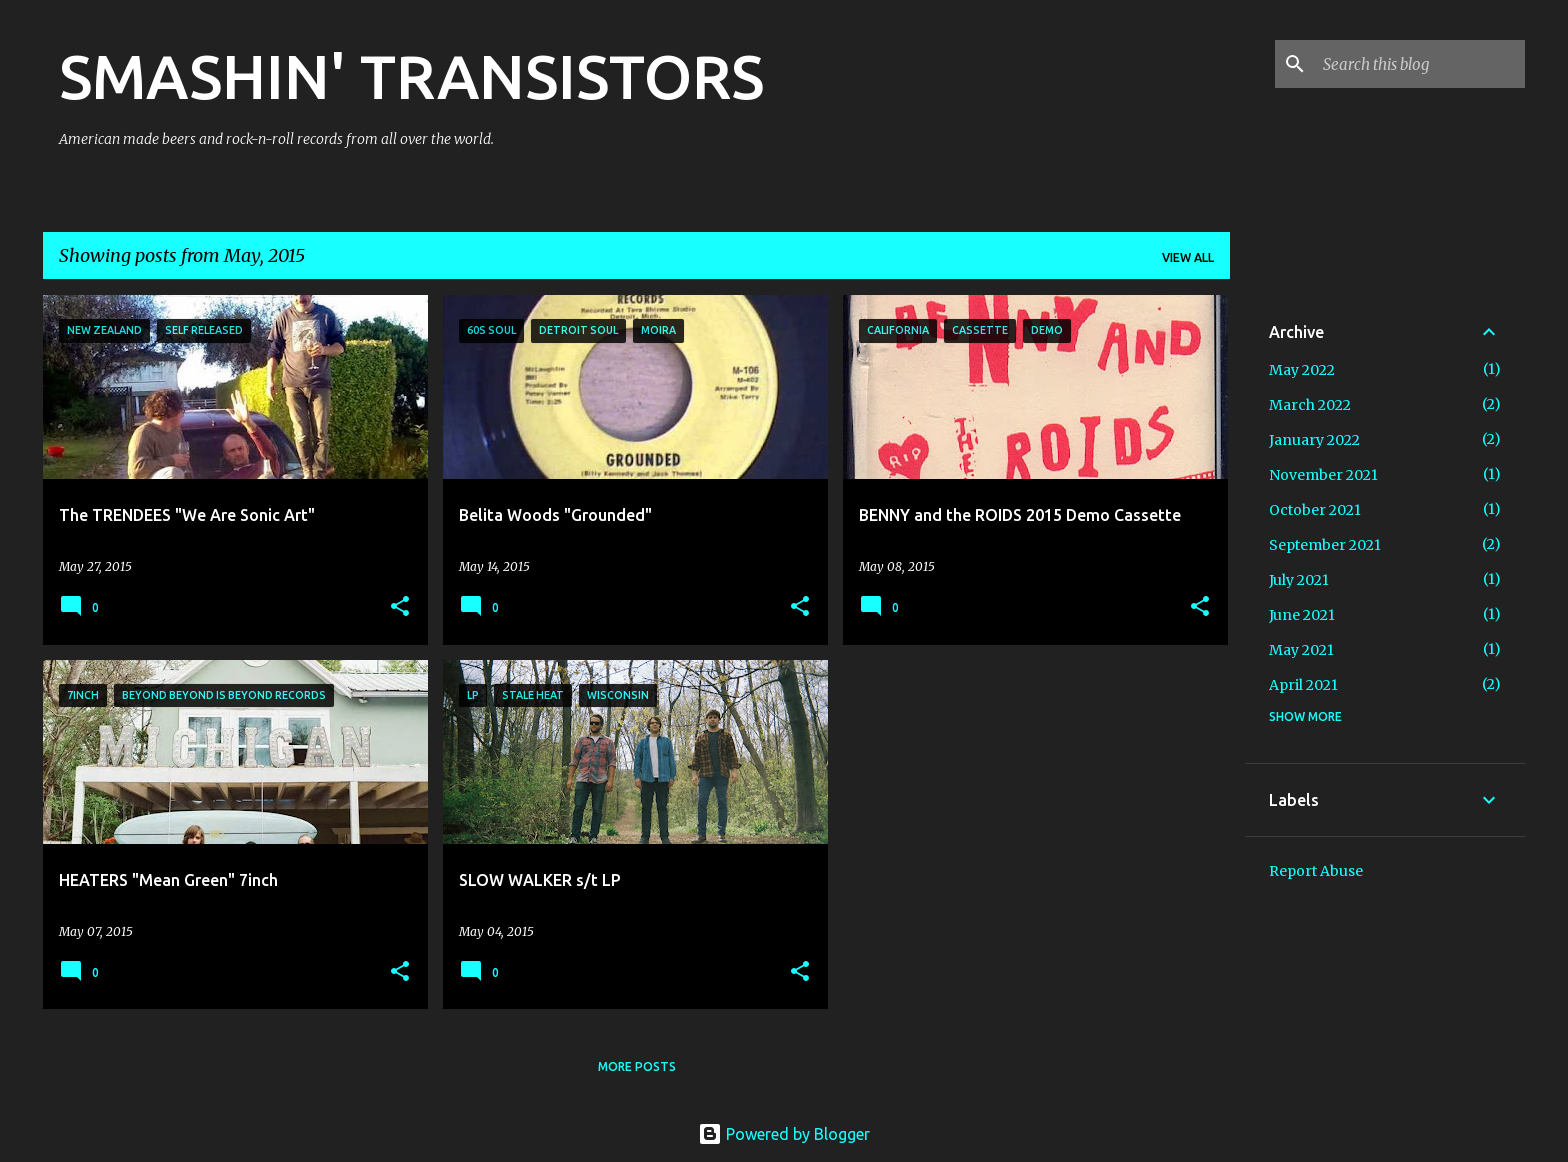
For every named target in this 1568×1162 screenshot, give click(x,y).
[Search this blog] (1420, 64)
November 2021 (1323, 475)
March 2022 (1310, 405)
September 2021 (1325, 545)
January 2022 (1314, 440)
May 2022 (1302, 370)
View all (1188, 257)
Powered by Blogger (784, 1134)
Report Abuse (1316, 871)
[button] (400, 607)
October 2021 (1315, 510)
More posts (637, 1066)
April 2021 (1303, 685)
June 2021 (1302, 615)
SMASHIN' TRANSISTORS (411, 76)
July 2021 (1299, 580)
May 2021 (1301, 650)
